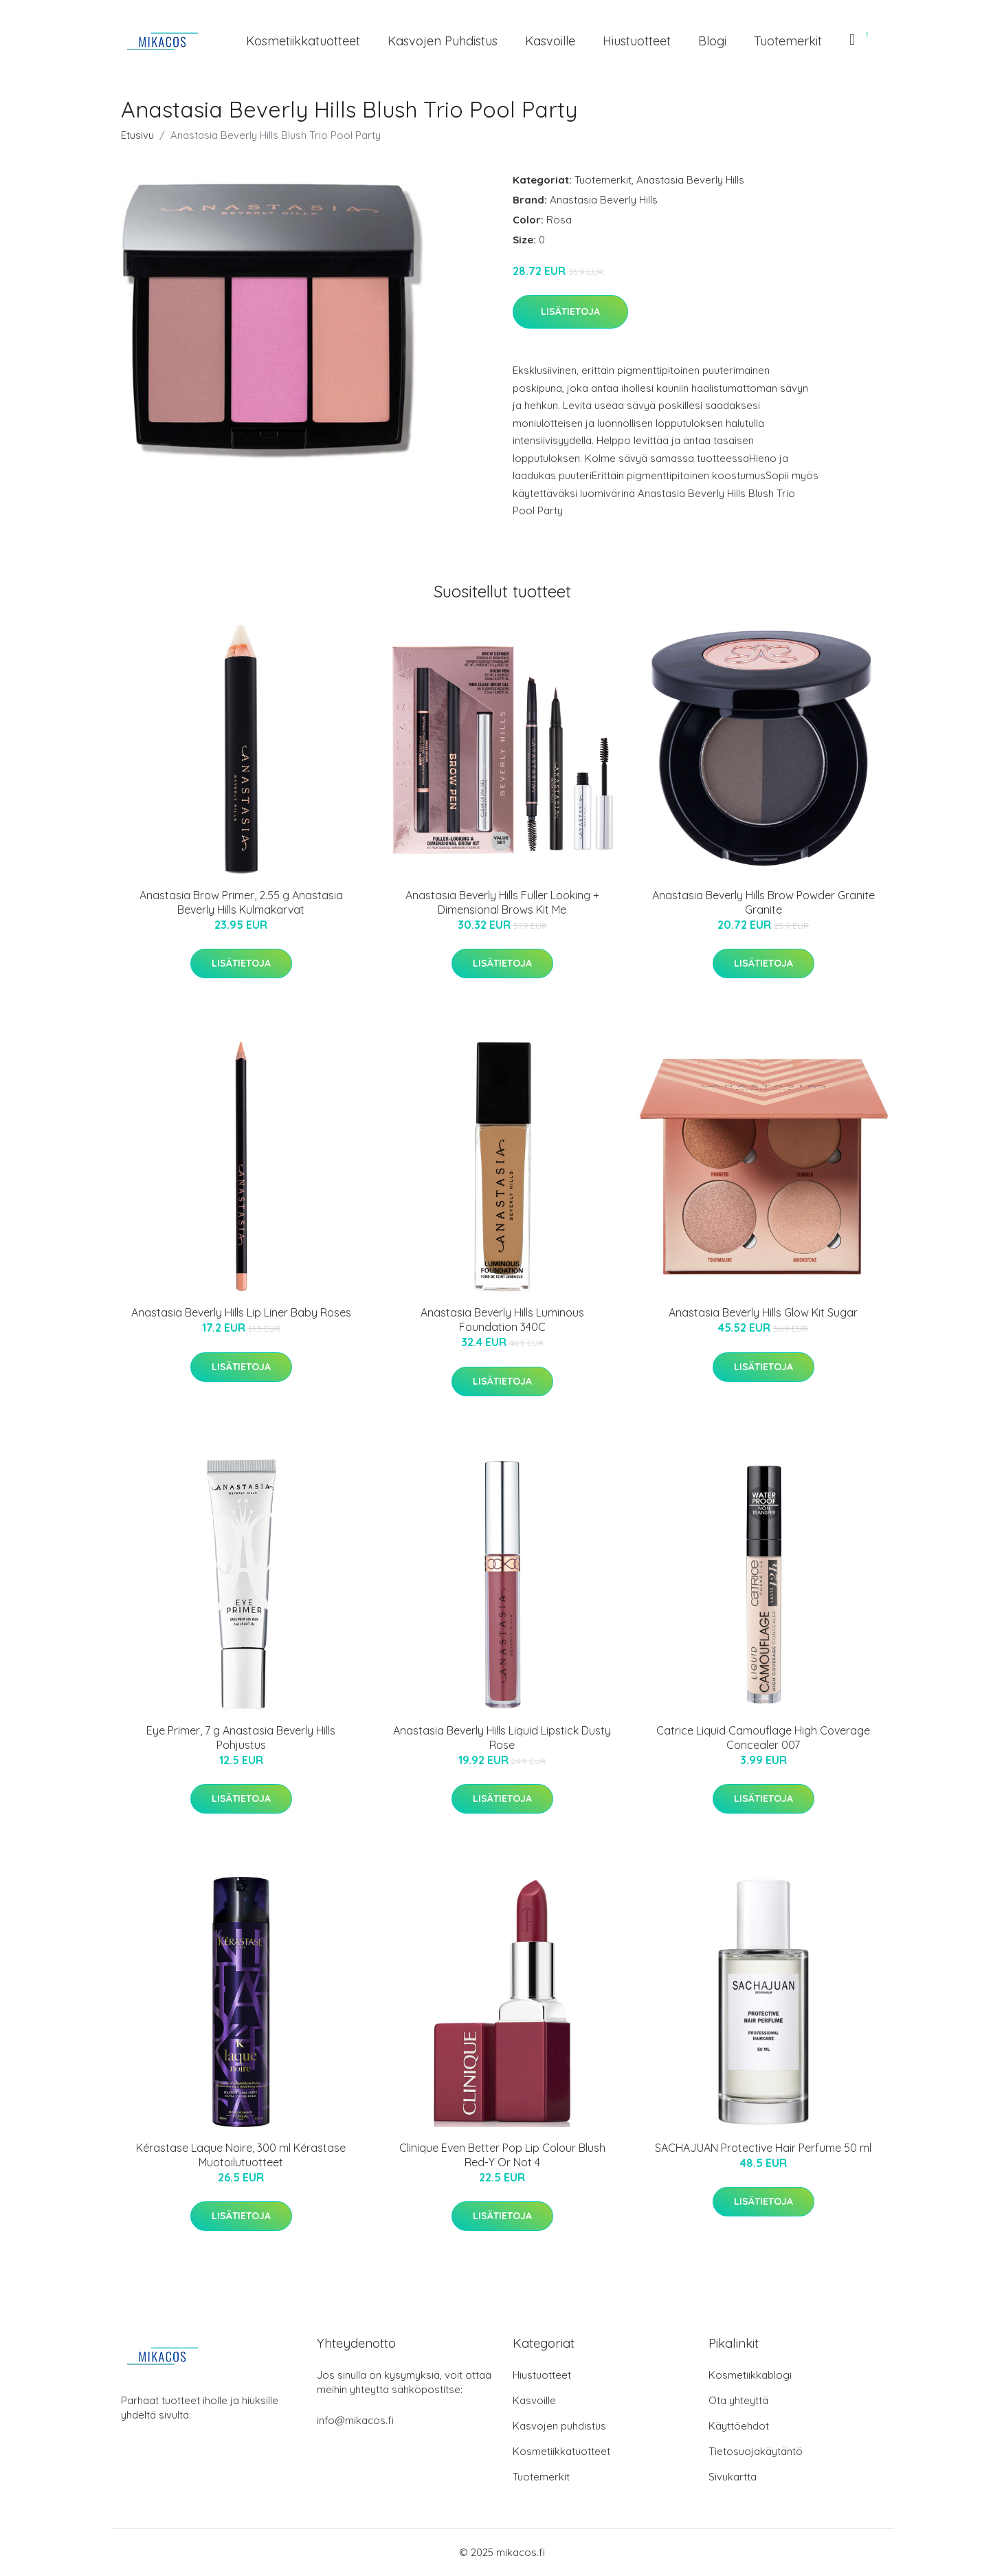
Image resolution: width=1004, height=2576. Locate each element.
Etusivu (137, 135)
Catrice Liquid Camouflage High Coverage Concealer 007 (763, 1738)
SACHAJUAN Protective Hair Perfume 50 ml (763, 2148)
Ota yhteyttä (738, 2400)
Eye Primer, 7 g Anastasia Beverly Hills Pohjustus (240, 1738)
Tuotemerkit (788, 41)
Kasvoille (550, 41)
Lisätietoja (570, 311)
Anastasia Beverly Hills (690, 179)
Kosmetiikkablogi (750, 2374)
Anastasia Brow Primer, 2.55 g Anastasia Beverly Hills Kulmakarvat (241, 902)
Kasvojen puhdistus (443, 41)
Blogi (712, 41)
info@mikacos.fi (355, 2420)
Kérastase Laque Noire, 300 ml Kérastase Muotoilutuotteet (241, 2155)
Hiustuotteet (637, 41)
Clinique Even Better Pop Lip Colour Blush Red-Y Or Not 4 (502, 2155)
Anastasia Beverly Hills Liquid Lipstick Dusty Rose (502, 1738)
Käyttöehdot (739, 2425)
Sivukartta (733, 2476)
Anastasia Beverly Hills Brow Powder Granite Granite (763, 902)
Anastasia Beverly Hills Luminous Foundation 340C (502, 1320)
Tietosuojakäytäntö (756, 2451)
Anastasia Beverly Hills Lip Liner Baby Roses (241, 1312)
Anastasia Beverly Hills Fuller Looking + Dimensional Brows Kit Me (502, 902)
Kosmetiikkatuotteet (303, 41)
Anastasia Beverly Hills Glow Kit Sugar (763, 1312)
